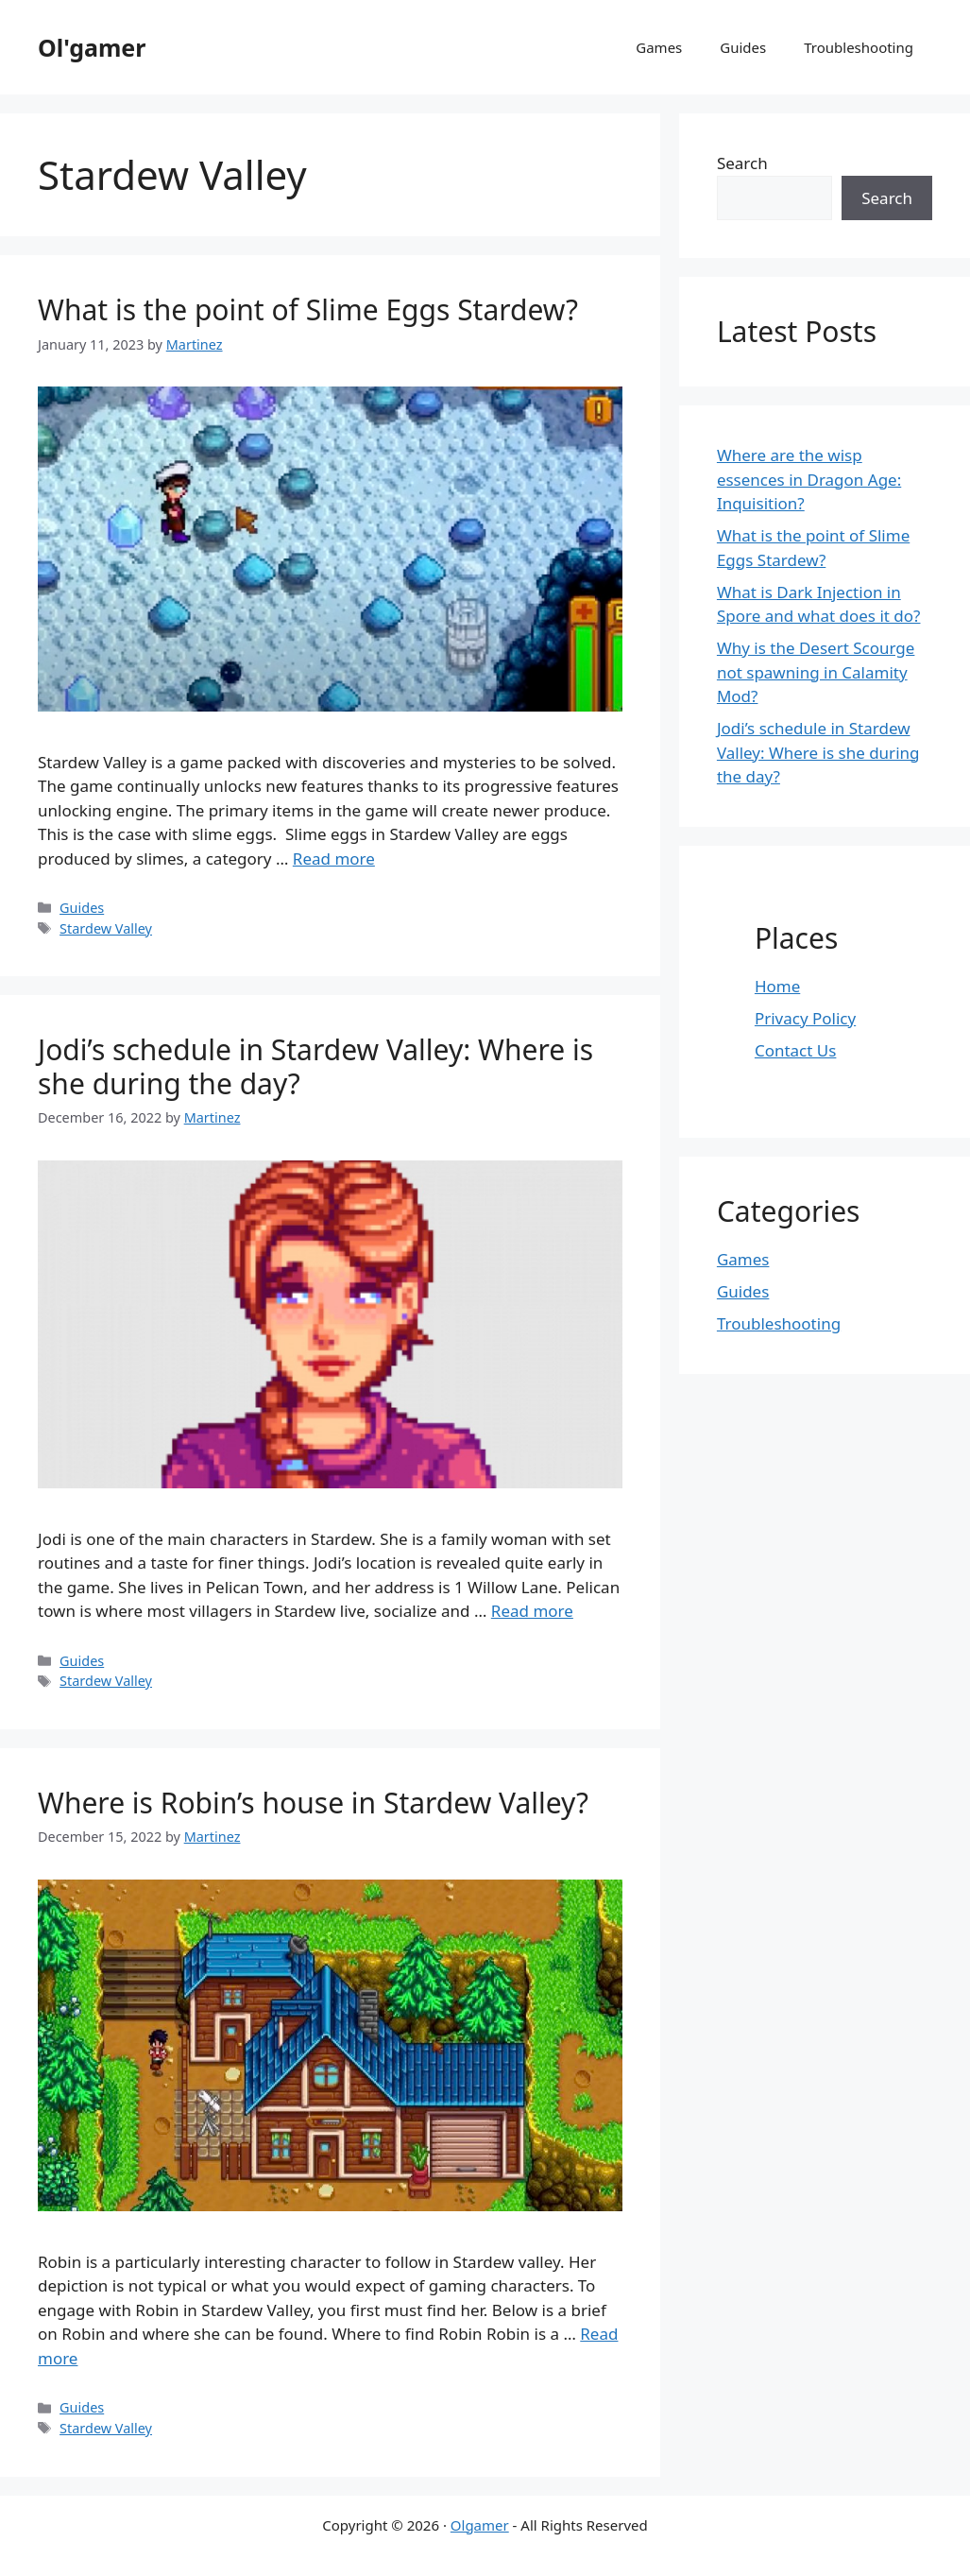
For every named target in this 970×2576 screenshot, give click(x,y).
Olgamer (480, 2525)
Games (659, 47)
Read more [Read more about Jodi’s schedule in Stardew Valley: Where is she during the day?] (532, 1611)
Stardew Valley (106, 928)
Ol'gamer (91, 47)
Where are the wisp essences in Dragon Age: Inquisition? (809, 479)
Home (777, 986)
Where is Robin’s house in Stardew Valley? (313, 1802)
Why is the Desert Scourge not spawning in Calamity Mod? (816, 672)
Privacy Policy (805, 1018)
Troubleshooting (858, 47)
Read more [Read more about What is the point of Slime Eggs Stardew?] (334, 858)
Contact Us (796, 1050)
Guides (743, 47)
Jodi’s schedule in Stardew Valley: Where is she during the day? (315, 1066)
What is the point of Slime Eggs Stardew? (308, 309)
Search (742, 163)
